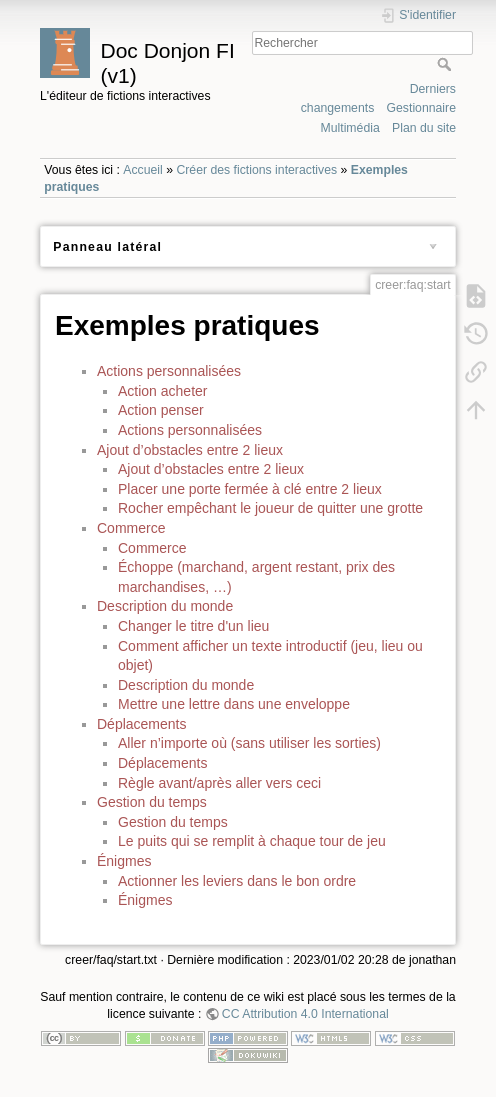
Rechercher (446, 64)
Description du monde (165, 606)
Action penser (161, 410)
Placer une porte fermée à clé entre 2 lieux (250, 489)
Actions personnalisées (169, 371)
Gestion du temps (152, 802)
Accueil (143, 170)
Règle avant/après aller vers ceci (219, 783)
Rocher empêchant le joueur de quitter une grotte (270, 508)
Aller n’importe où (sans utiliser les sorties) (249, 743)
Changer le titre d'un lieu (193, 626)
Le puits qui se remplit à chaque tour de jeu (252, 841)
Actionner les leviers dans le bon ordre (237, 881)
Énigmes (124, 861)
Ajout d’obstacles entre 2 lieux (190, 450)
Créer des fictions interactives (256, 170)
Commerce (131, 528)
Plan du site (424, 128)
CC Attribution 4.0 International (305, 1014)
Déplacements (142, 724)
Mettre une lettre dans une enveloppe (234, 704)
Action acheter (163, 391)
